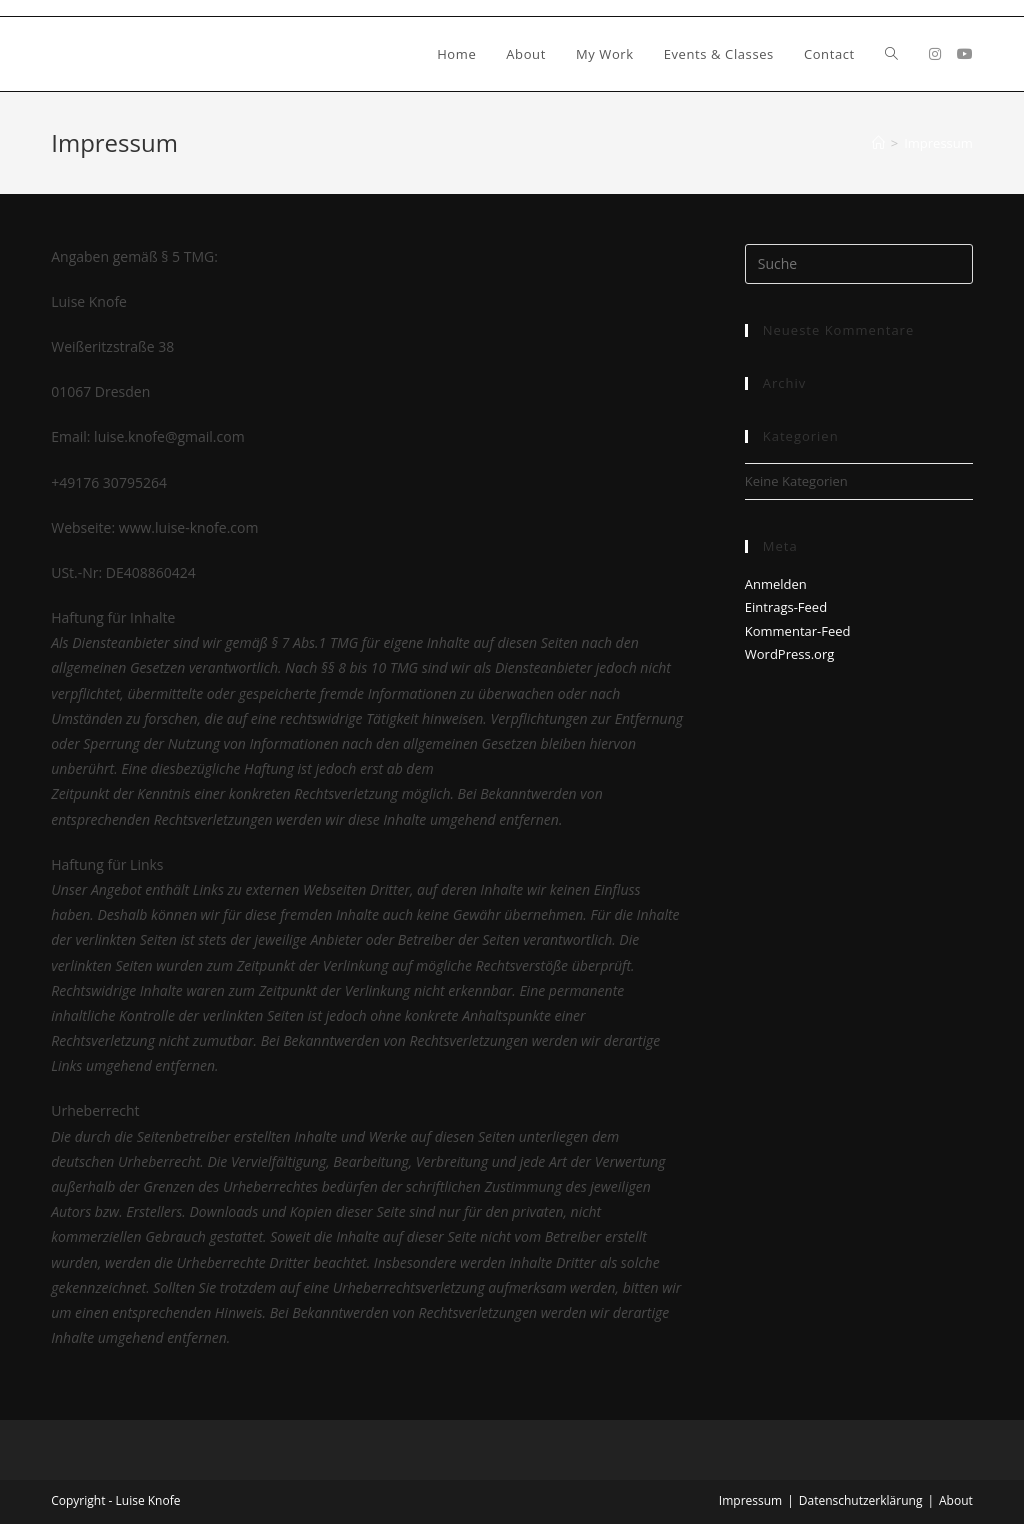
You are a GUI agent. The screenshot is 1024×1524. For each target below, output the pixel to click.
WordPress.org (790, 654)
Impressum (938, 143)
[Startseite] (878, 143)
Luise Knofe (116, 53)
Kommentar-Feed (798, 631)
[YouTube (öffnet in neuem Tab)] (965, 54)
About (956, 1500)
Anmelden (776, 584)
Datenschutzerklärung (861, 1500)
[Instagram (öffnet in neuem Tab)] (935, 54)
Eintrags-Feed (786, 607)
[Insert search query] (859, 264)
